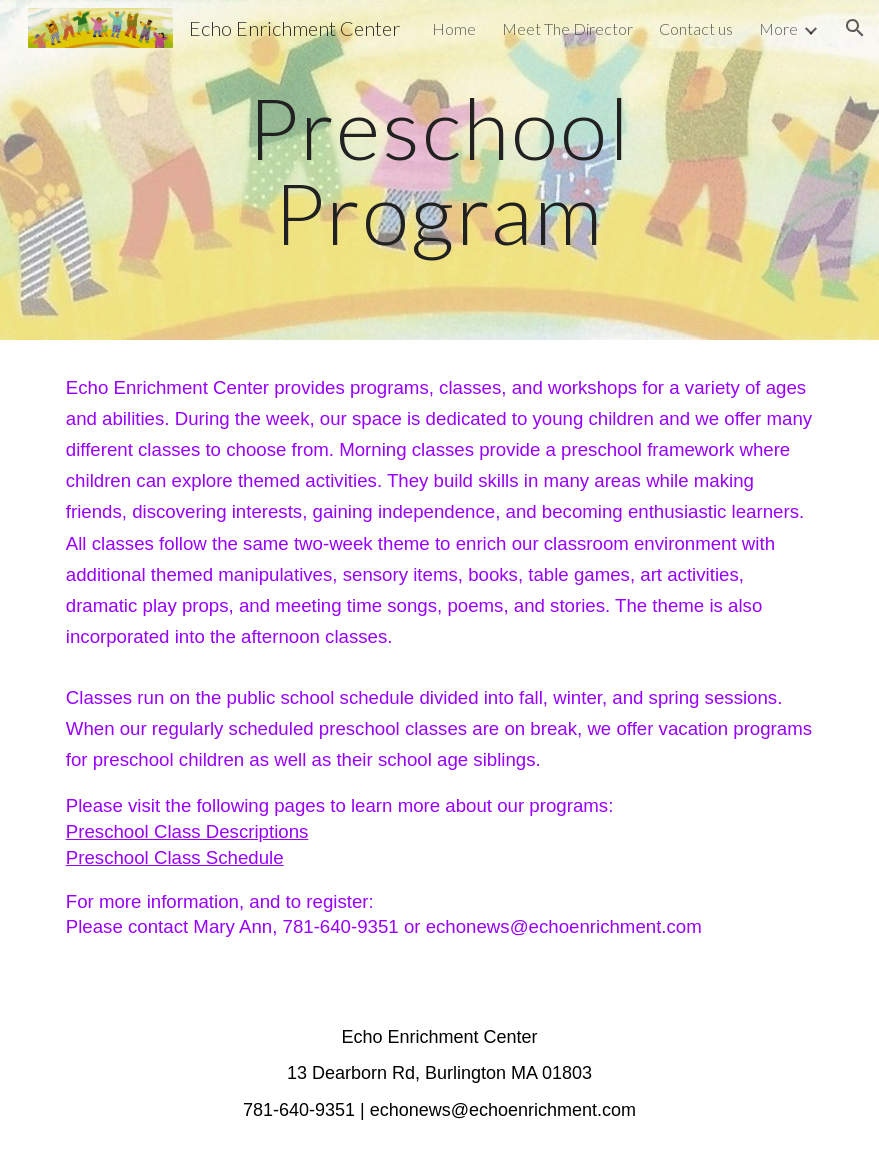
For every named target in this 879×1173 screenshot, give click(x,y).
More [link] (778, 28)
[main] (439, 170)
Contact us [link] (696, 28)
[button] (855, 28)
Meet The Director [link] (567, 28)
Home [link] (454, 28)
